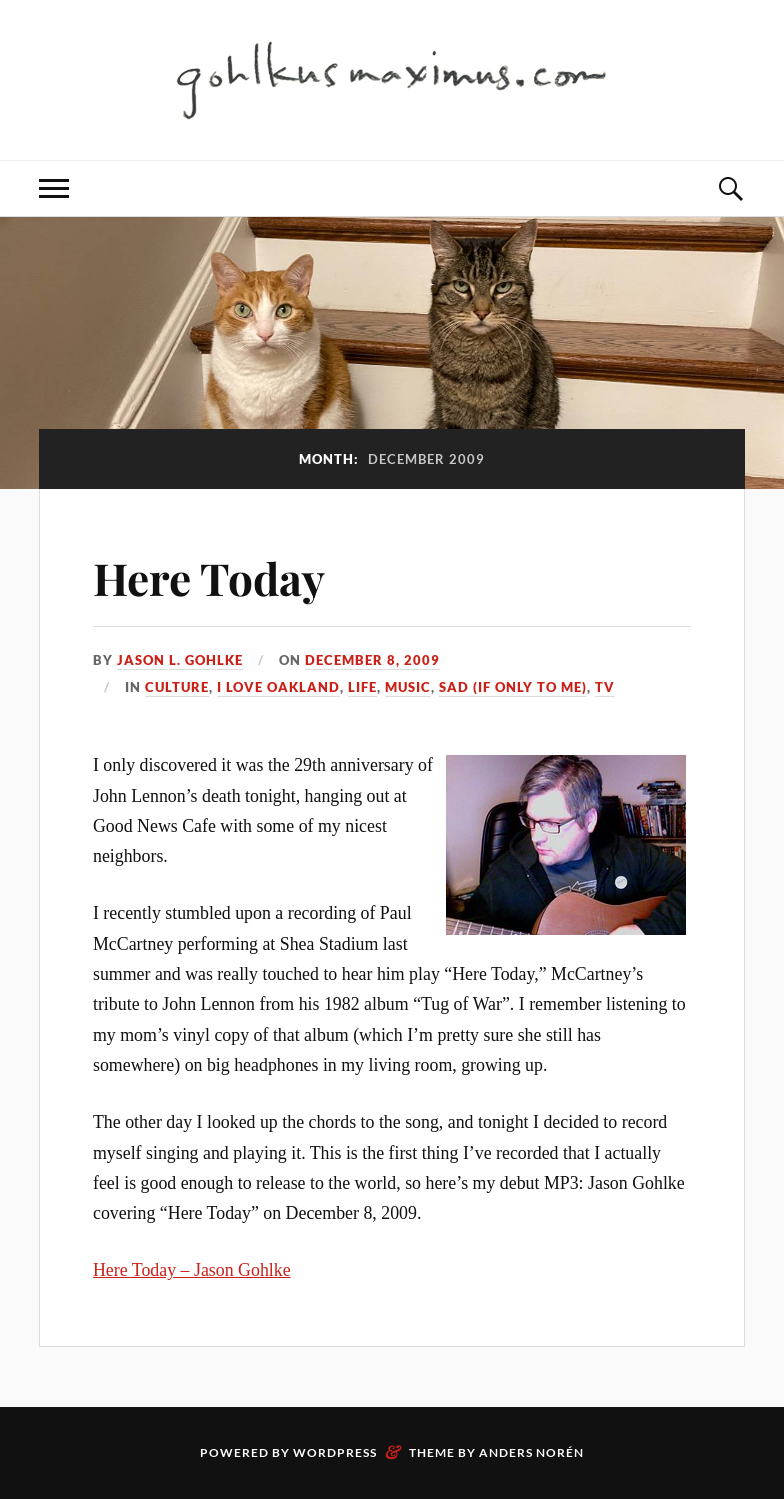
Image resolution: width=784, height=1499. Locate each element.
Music (408, 687)
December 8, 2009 (372, 660)
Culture (177, 687)
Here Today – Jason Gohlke (192, 1270)
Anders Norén (531, 1452)
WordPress (335, 1452)
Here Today (209, 577)
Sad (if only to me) (513, 687)
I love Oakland (278, 687)
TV (605, 687)
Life (362, 687)
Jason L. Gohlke (180, 660)
